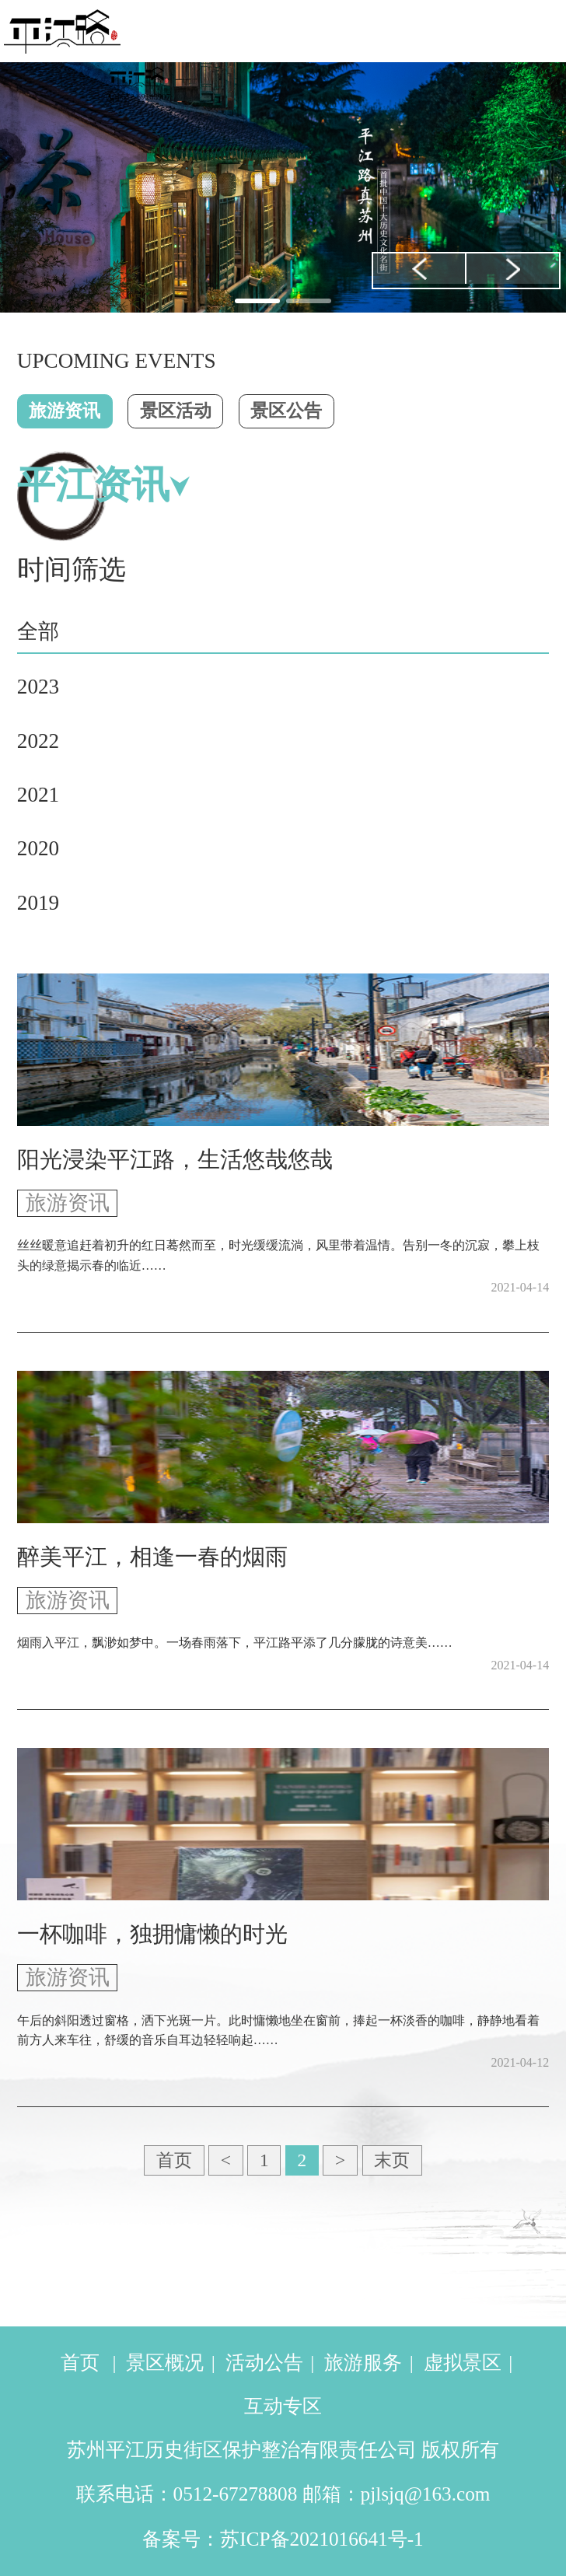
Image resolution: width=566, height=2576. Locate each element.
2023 (38, 686)
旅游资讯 (64, 410)
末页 (392, 2160)
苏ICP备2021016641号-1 (321, 2539)
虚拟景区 (462, 2362)
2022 (38, 741)
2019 (38, 902)
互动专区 (283, 2406)
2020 (38, 848)
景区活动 (175, 410)
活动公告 (264, 2362)
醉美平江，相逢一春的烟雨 (152, 1557)
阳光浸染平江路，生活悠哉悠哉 (175, 1159)
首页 (174, 2160)
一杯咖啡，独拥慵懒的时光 (152, 1934)
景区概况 (165, 2362)
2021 (38, 794)
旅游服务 (363, 2362)
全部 (38, 631)
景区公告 (286, 410)
